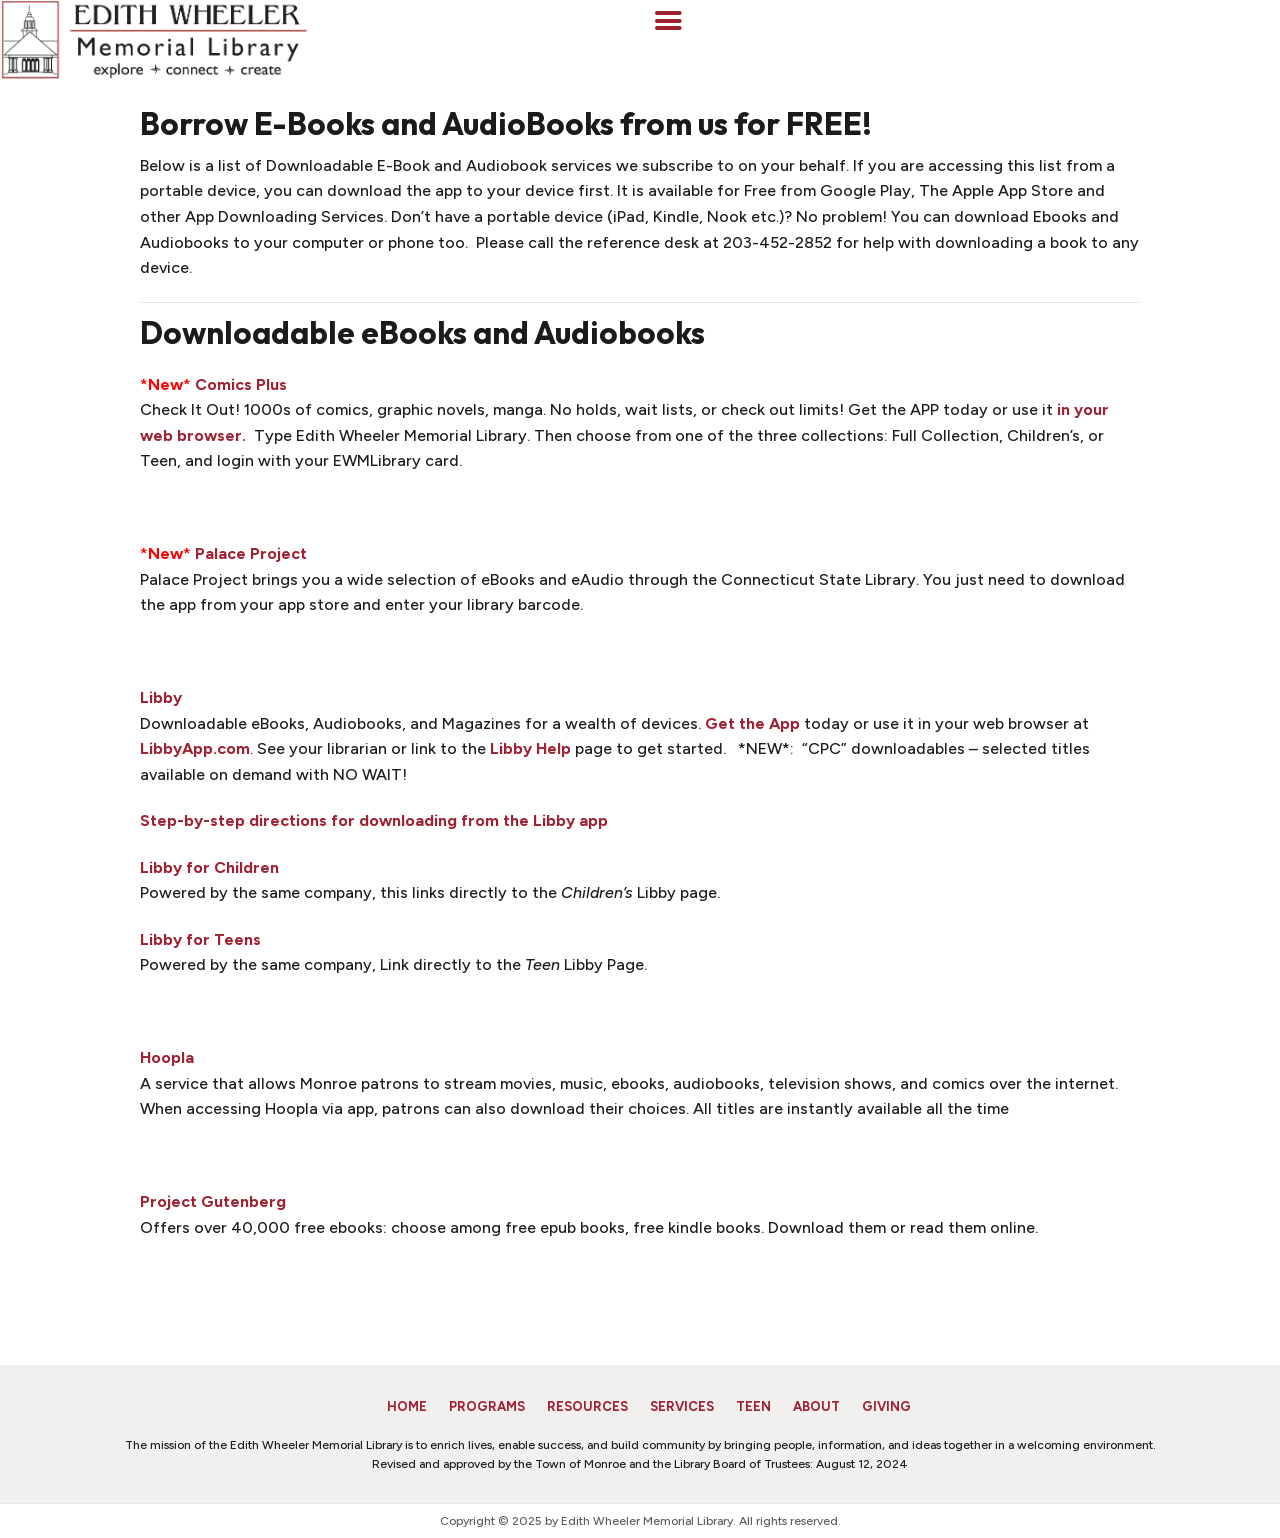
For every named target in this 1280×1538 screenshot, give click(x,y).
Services (682, 1406)
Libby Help (530, 748)
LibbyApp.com (195, 748)
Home (407, 1406)
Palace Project (251, 553)
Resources (587, 1406)
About (816, 1406)
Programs (487, 1406)
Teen (753, 1406)
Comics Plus (241, 384)
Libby (161, 697)
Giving (886, 1406)
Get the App (752, 723)
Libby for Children (209, 867)
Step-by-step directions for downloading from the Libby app (374, 820)
